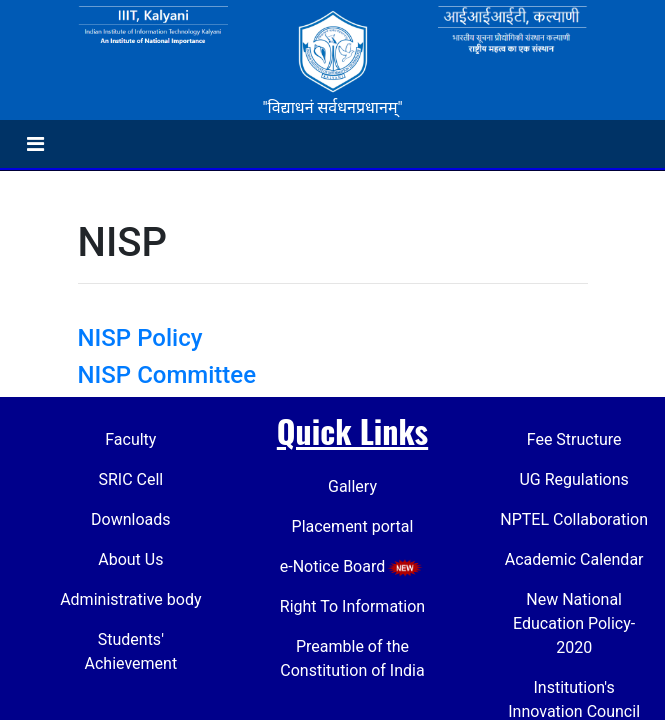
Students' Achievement (131, 651)
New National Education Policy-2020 (574, 623)
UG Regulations (573, 479)
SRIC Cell (130, 479)
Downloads (130, 519)
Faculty (130, 439)
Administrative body (130, 599)
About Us (130, 559)
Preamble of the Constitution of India (352, 658)
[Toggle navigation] (35, 144)
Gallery (352, 486)
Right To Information (352, 606)
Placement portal (353, 526)
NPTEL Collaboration (574, 519)
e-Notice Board (353, 567)
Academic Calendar (574, 559)
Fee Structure (574, 439)
